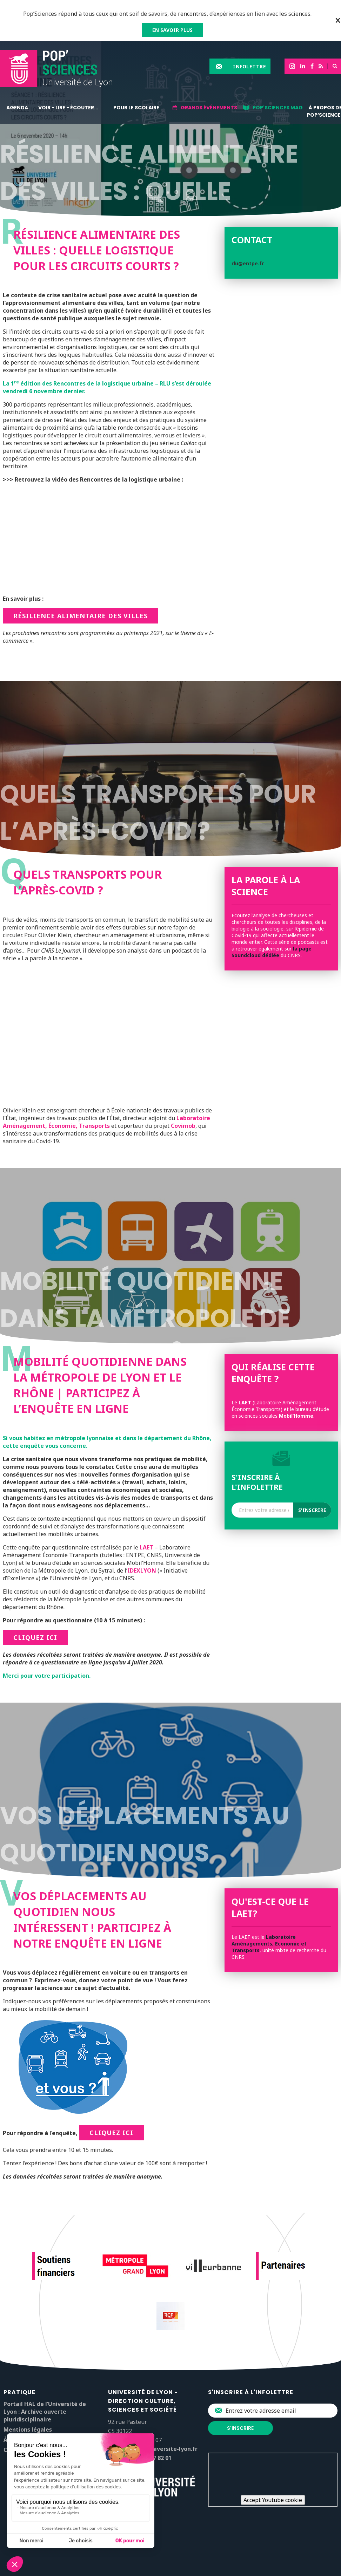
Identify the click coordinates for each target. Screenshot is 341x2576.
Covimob (183, 1126)
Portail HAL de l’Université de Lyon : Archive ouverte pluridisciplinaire (45, 2411)
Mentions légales (28, 2429)
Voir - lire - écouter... (68, 107)
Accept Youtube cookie (272, 2500)
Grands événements (209, 107)
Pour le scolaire (136, 107)
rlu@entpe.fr (248, 263)
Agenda (17, 107)
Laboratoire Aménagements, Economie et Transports (269, 1944)
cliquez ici (35, 1637)
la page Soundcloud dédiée (272, 952)
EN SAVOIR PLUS (172, 30)
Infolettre (249, 66)
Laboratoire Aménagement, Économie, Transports (106, 1122)
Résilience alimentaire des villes (80, 616)
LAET (146, 1547)
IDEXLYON (141, 1570)
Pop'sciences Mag (278, 107)
